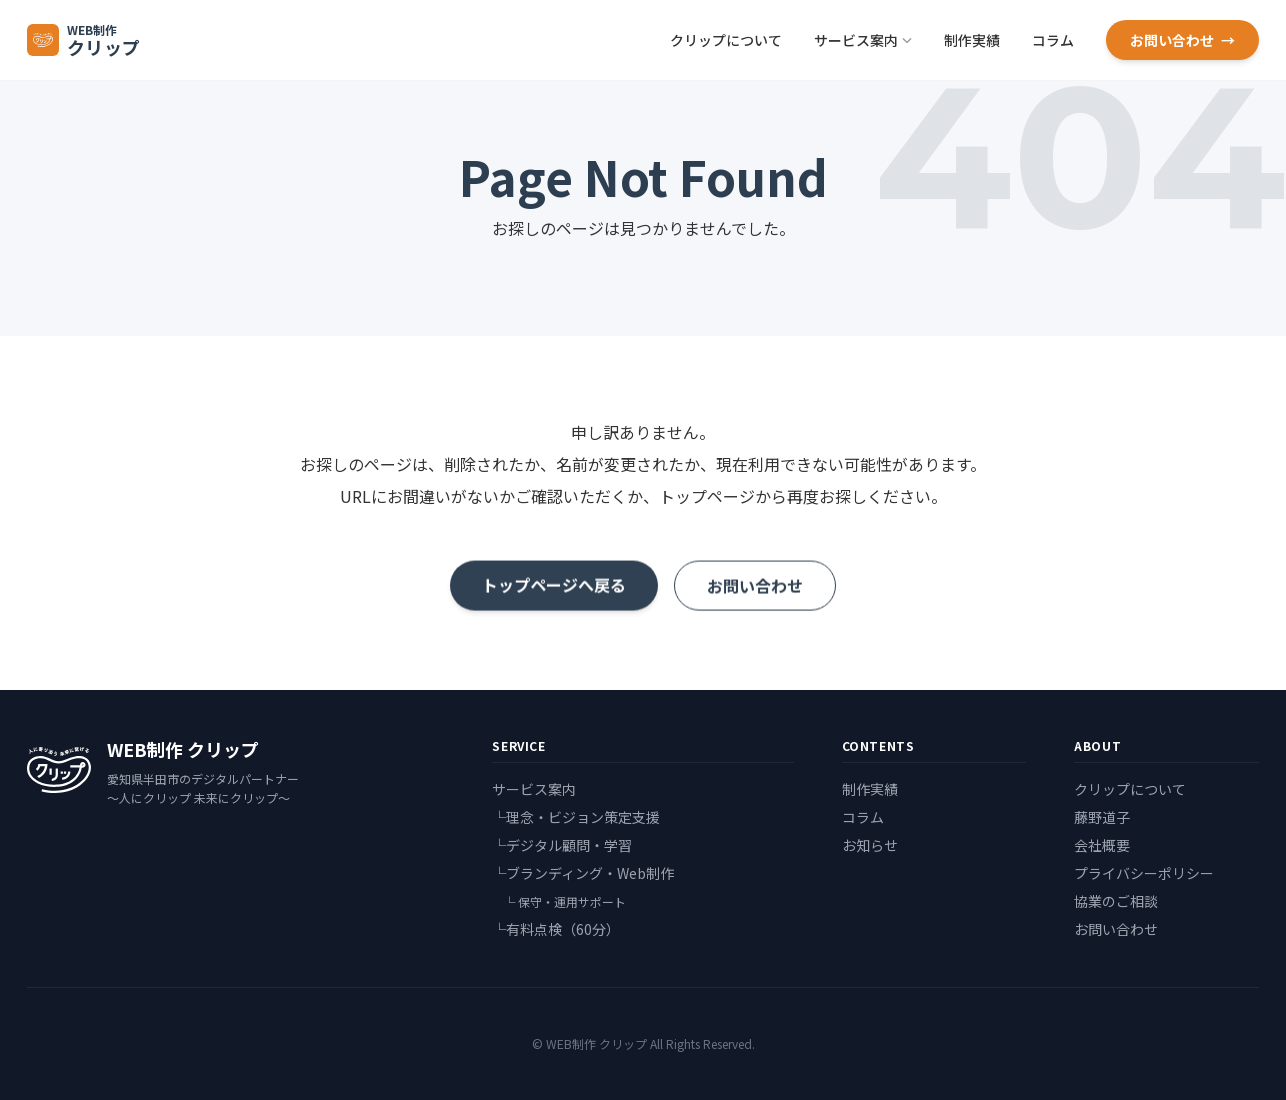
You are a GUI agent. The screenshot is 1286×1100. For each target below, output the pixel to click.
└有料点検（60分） (556, 929)
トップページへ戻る (554, 588)
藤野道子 (1102, 817)
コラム (1053, 40)
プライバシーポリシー (1144, 873)
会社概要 (1102, 845)
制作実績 (972, 40)
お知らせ (870, 845)
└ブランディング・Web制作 (583, 873)
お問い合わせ (1182, 40)
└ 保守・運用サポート (563, 901)
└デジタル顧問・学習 (562, 845)
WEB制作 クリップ (183, 749)
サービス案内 (863, 40)
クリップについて (726, 40)
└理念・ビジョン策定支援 (576, 817)
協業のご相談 (1116, 901)
